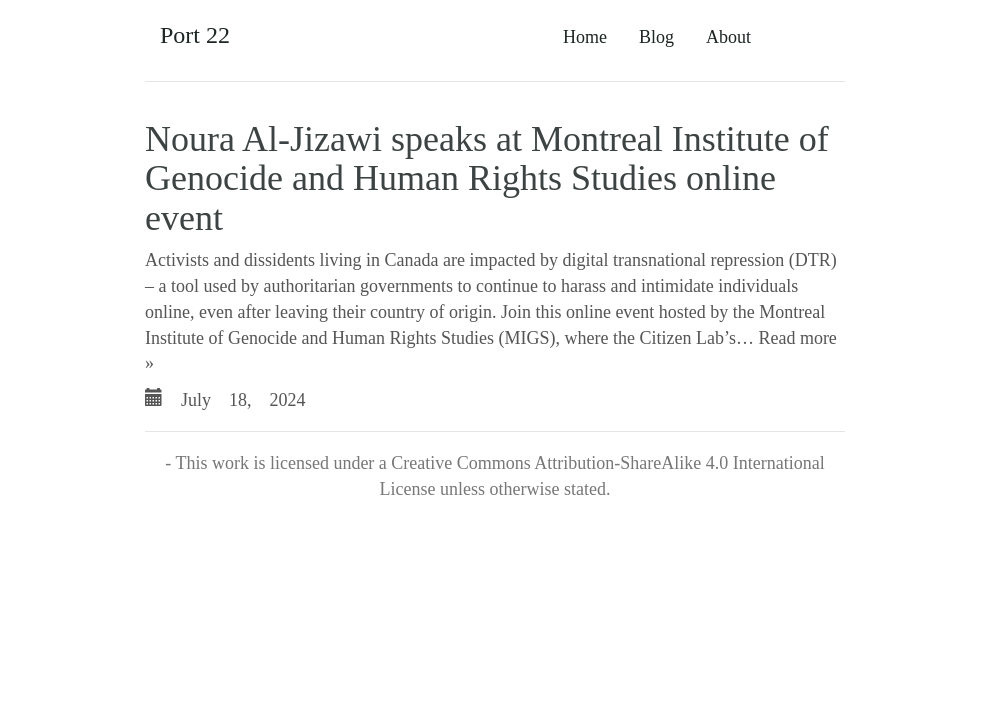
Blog (656, 37)
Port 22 (195, 35)
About (728, 37)
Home (585, 37)
